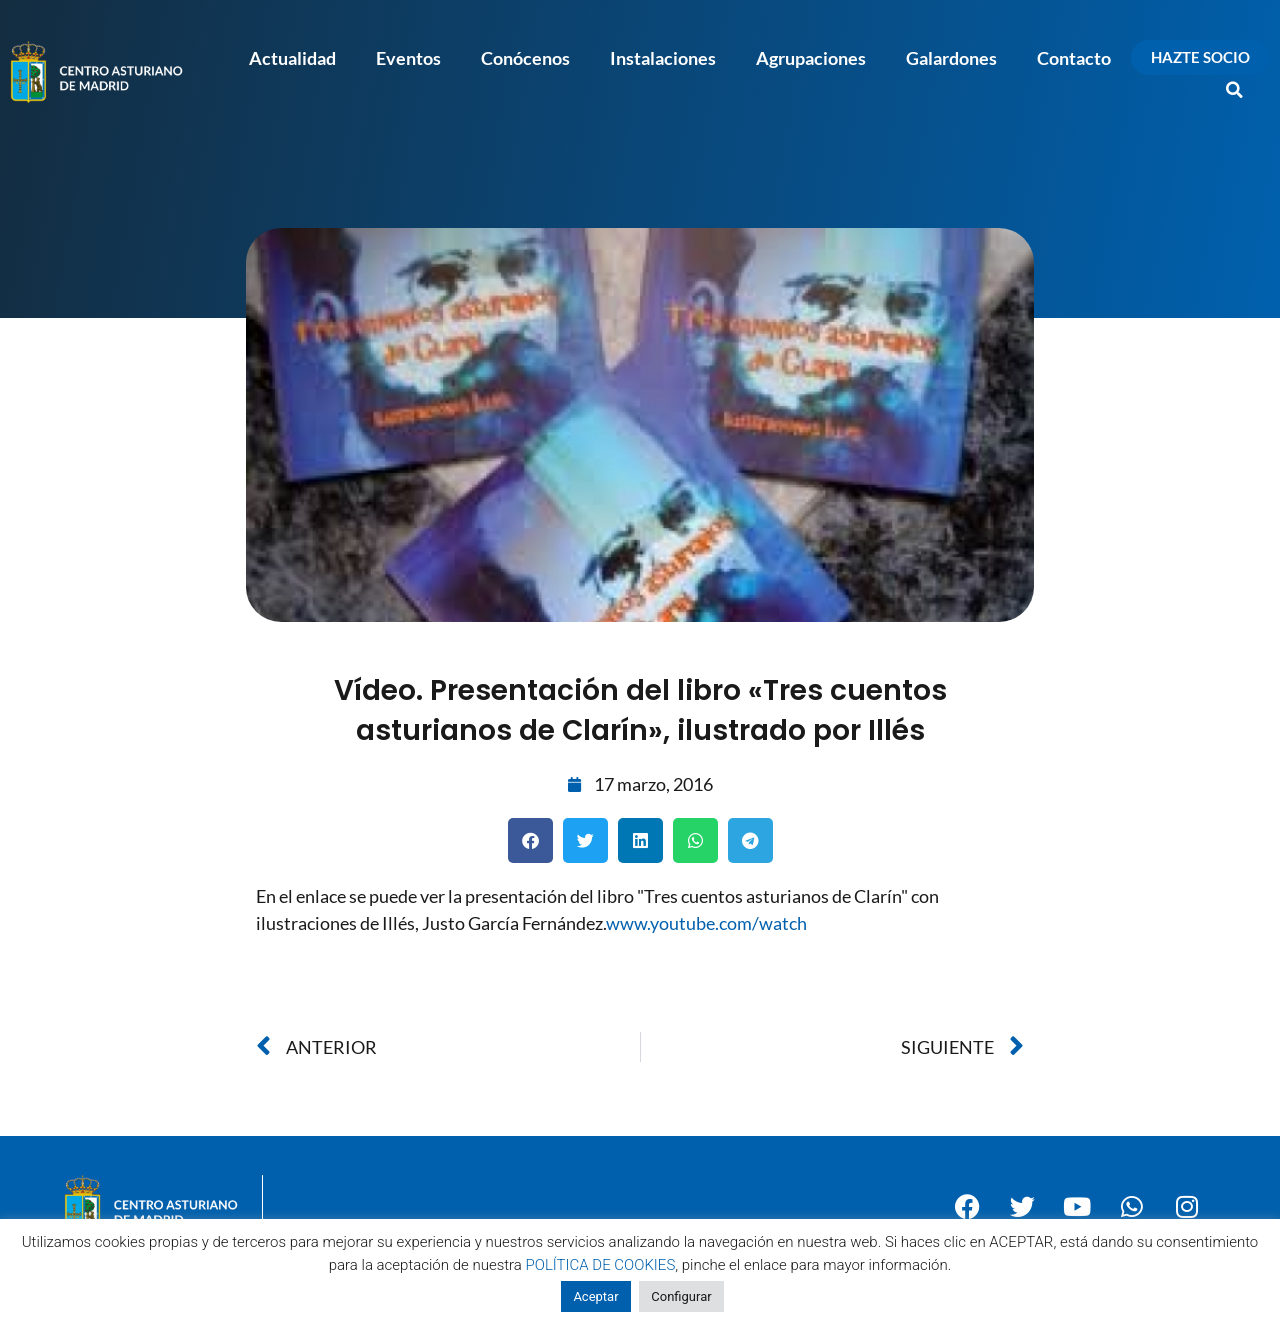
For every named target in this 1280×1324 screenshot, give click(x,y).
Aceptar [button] (595, 1296)
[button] (1235, 90)
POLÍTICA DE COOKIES (601, 1265)
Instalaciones (663, 58)
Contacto (1074, 58)
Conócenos (525, 58)
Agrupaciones (811, 58)
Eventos (408, 58)
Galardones (951, 58)
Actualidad (292, 58)
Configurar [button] (681, 1296)
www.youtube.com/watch (706, 923)
